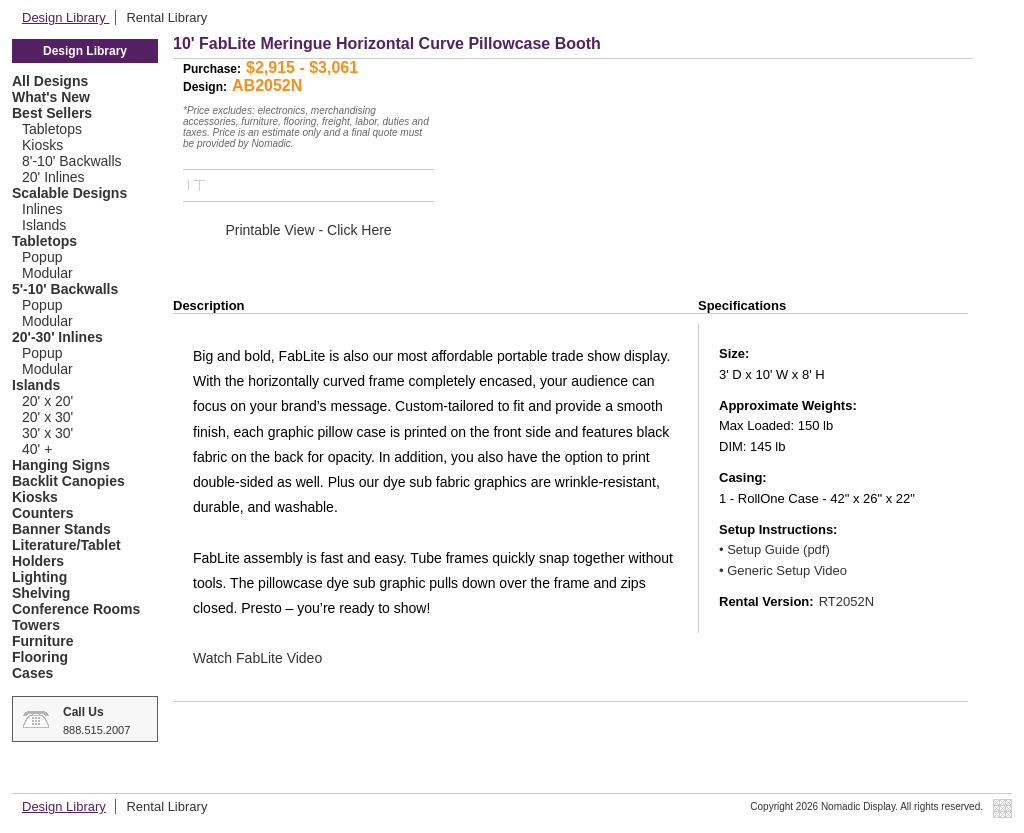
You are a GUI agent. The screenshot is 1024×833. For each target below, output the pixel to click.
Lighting (39, 577)
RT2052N (846, 601)
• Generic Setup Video (783, 570)
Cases (32, 673)
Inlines (42, 209)
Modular (47, 273)
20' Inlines (53, 177)
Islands (44, 225)
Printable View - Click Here (308, 230)
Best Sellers (52, 113)
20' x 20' (47, 401)
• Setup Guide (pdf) (774, 549)
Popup (42, 257)
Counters (42, 513)
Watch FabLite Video (257, 658)
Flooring (40, 657)
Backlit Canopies (68, 481)
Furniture (42, 641)
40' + (37, 449)
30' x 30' (47, 433)
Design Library (65, 17)
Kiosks (42, 145)
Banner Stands (61, 529)
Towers (36, 625)
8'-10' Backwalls (72, 161)
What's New (51, 97)
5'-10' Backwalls (65, 289)
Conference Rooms (76, 609)
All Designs (50, 81)
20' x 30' (47, 417)
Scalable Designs (69, 193)
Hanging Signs (61, 465)
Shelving (41, 593)
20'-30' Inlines (57, 337)
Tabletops (52, 129)
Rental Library (166, 17)
